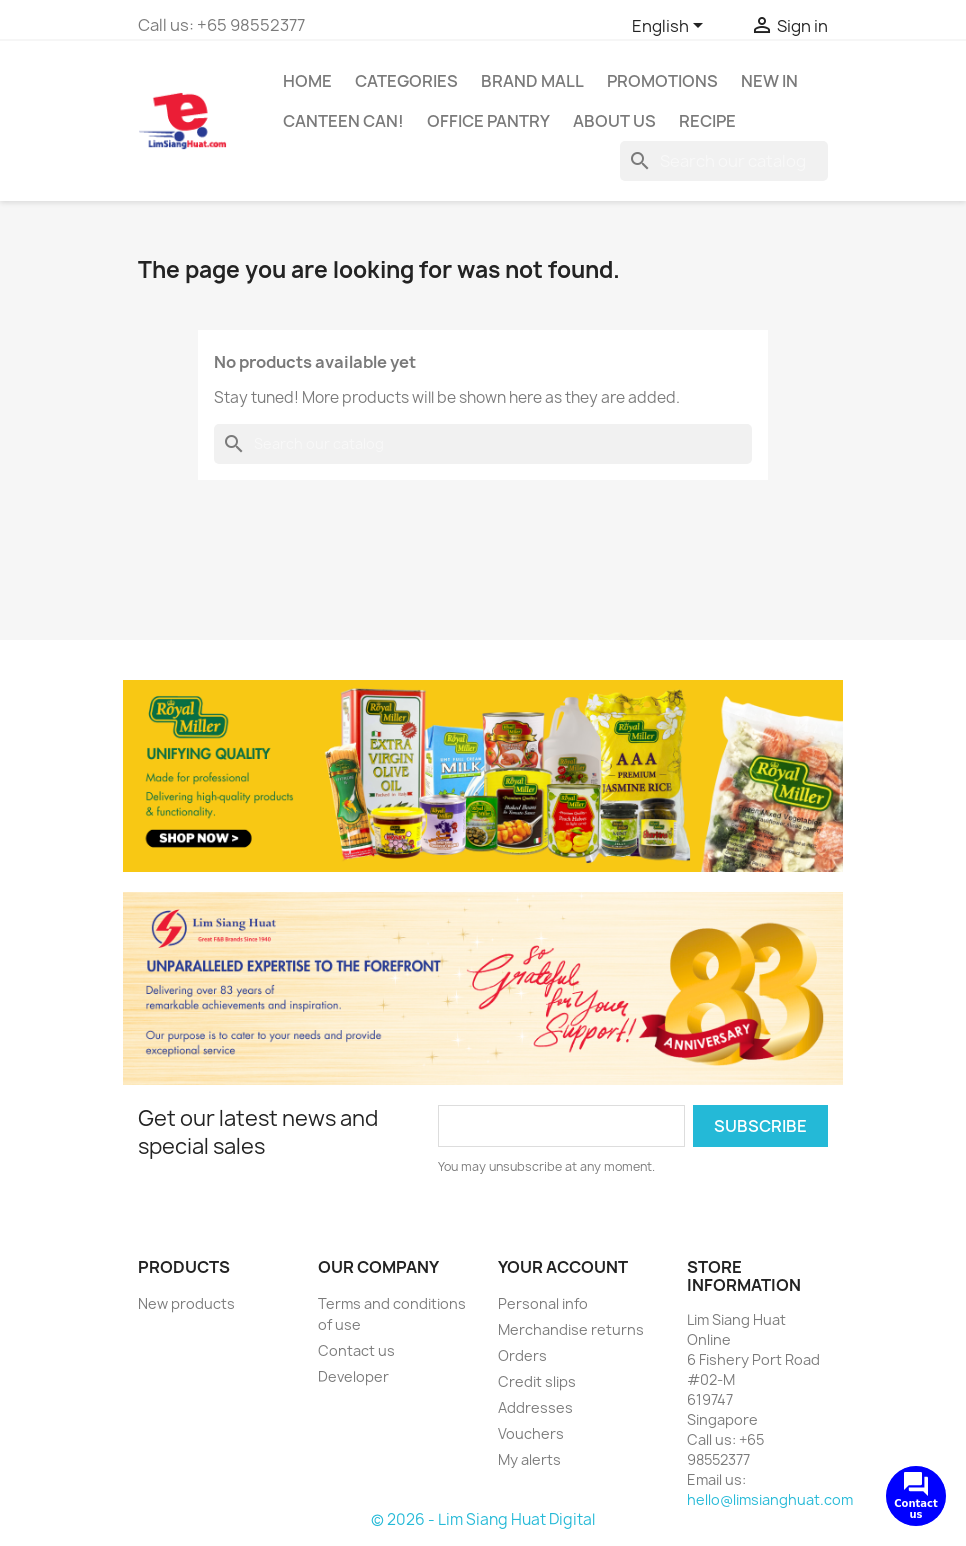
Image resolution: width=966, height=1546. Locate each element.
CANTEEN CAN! (343, 121)
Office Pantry (488, 121)
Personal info (543, 1303)
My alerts (529, 1459)
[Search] (724, 161)
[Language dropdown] (671, 27)
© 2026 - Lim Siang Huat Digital (483, 1519)
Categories (406, 81)
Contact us (356, 1350)
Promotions (662, 81)
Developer (353, 1376)
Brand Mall (532, 81)
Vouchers (531, 1433)
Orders (522, 1355)
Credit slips (537, 1381)
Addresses (535, 1407)
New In (769, 81)
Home (307, 81)
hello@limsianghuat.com (770, 1499)
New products (186, 1303)
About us (614, 121)
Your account (563, 1267)
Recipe (707, 121)
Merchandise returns (571, 1329)
